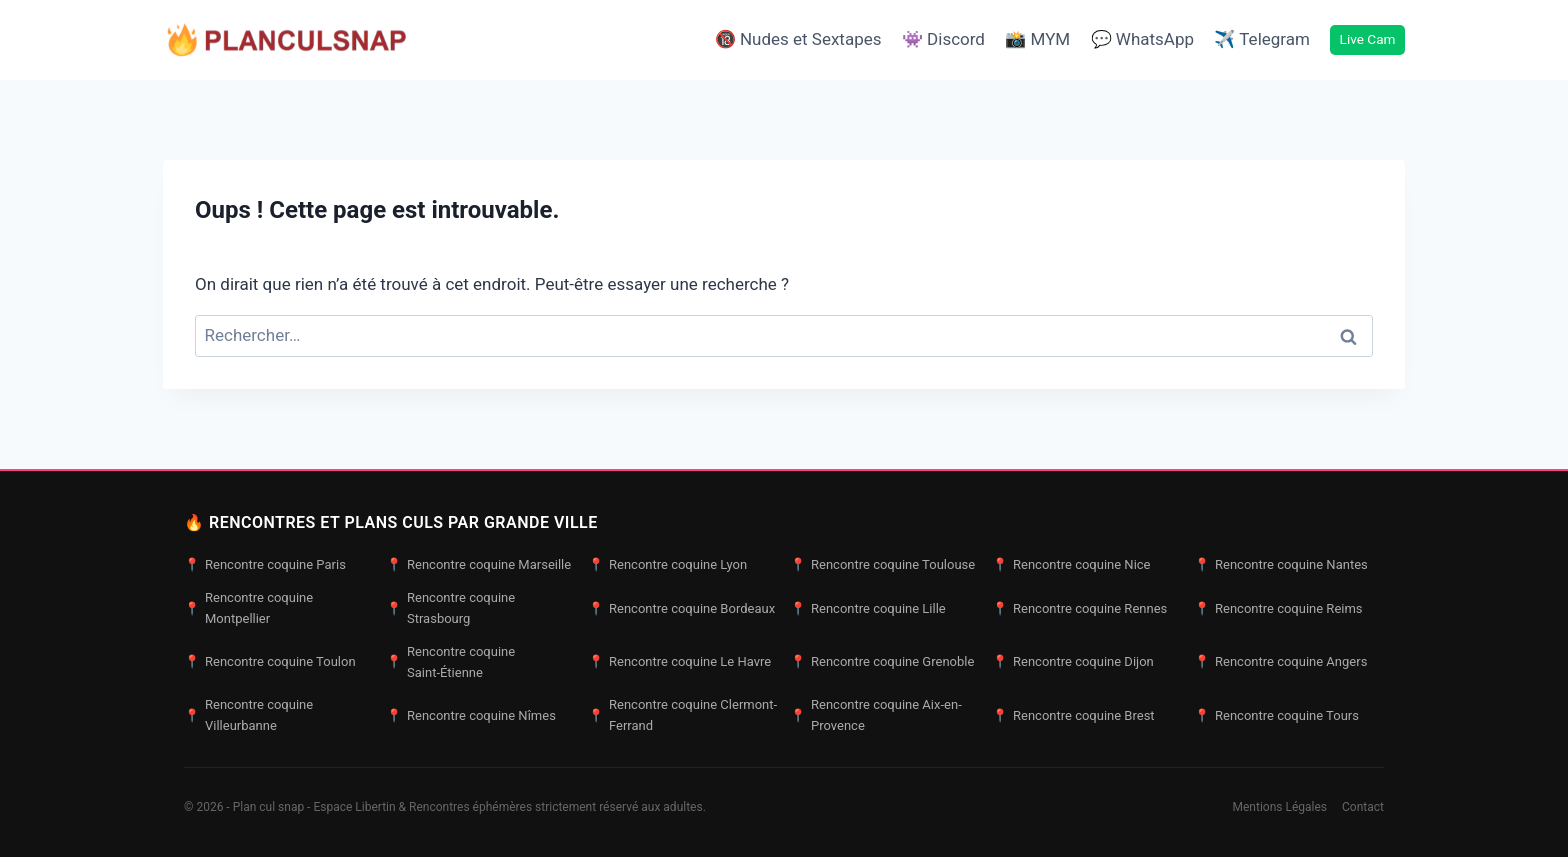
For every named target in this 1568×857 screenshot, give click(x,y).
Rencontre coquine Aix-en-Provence (876, 715)
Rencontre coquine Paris (265, 565)
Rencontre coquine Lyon (667, 565)
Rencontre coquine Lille (868, 609)
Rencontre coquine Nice (1071, 565)
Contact (1363, 807)
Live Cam (1368, 39)
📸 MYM (1037, 39)
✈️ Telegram (1262, 39)
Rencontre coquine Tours (1276, 716)
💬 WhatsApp (1142, 39)
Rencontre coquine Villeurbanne (248, 715)
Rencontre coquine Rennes (1079, 609)
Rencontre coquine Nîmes (471, 716)
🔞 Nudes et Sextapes (798, 39)
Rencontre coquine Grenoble (882, 662)
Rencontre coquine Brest (1073, 716)
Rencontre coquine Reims (1278, 609)
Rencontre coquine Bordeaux (681, 609)
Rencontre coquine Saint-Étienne (450, 662)
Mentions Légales (1280, 807)
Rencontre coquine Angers (1280, 662)
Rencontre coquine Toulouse (882, 565)
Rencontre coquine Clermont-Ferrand (682, 715)
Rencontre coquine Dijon (1073, 662)
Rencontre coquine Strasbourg (450, 608)
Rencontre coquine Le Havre (679, 662)
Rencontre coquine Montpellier (248, 608)
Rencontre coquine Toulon (270, 662)
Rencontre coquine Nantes (1281, 565)
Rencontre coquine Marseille (478, 565)
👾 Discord (943, 39)
